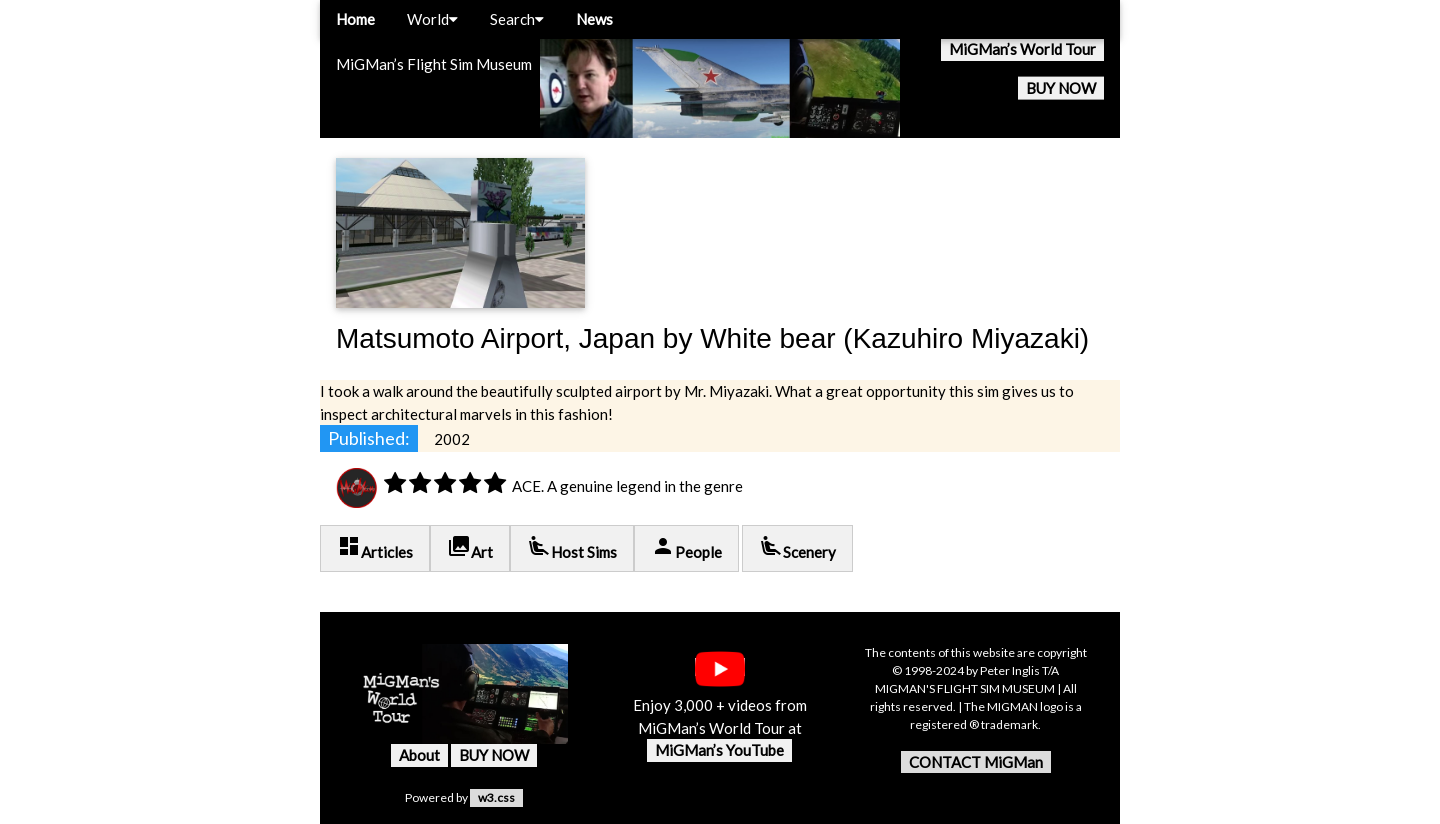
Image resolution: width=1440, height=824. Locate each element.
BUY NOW (1061, 88)
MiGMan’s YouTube (719, 750)
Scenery (797, 547)
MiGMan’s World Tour (1022, 49)
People (686, 547)
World (432, 19)
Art (470, 547)
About (419, 755)
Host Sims (572, 547)
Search (517, 19)
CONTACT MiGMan (976, 762)
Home (355, 19)
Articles (375, 547)
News (594, 19)
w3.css (496, 797)
